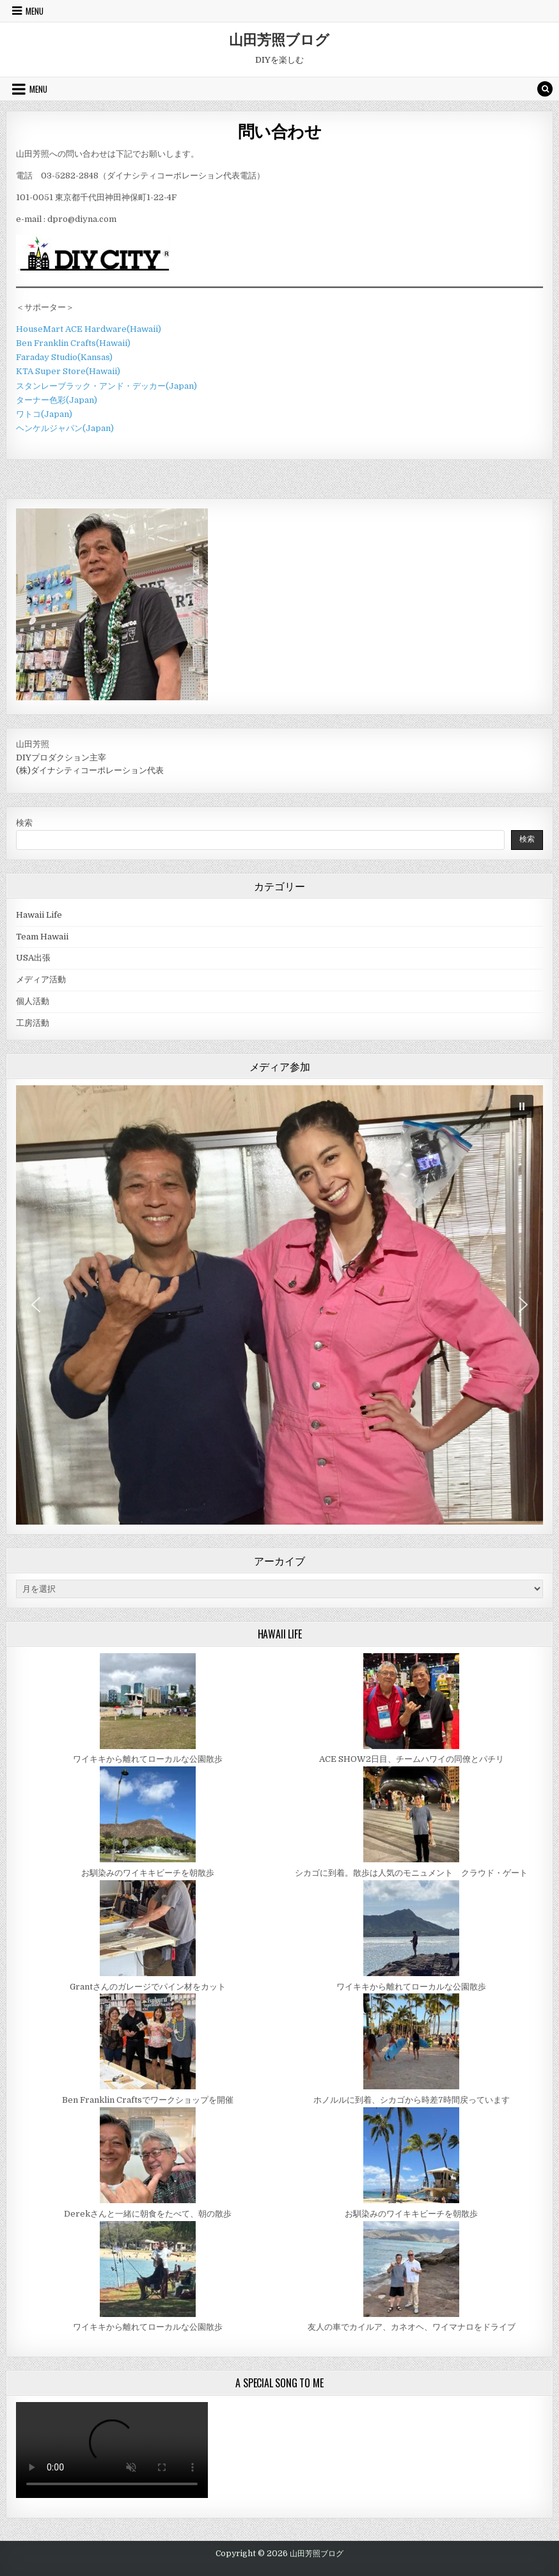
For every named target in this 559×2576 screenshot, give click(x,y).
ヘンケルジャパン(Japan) (65, 428)
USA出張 (33, 957)
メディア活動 (41, 979)
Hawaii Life (39, 915)
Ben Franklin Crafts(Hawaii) (73, 343)
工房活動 (32, 1023)
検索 (24, 823)
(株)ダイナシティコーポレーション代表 (90, 770)
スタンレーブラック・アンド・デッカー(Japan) (106, 386)
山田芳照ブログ (279, 39)
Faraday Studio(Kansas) (64, 357)
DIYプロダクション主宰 (61, 757)
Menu (34, 10)
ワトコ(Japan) (44, 414)
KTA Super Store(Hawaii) (68, 371)
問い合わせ (280, 131)
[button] (521, 1106)
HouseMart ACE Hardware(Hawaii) (88, 329)
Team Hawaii (42, 936)
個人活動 (32, 1001)
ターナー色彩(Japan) (56, 400)
